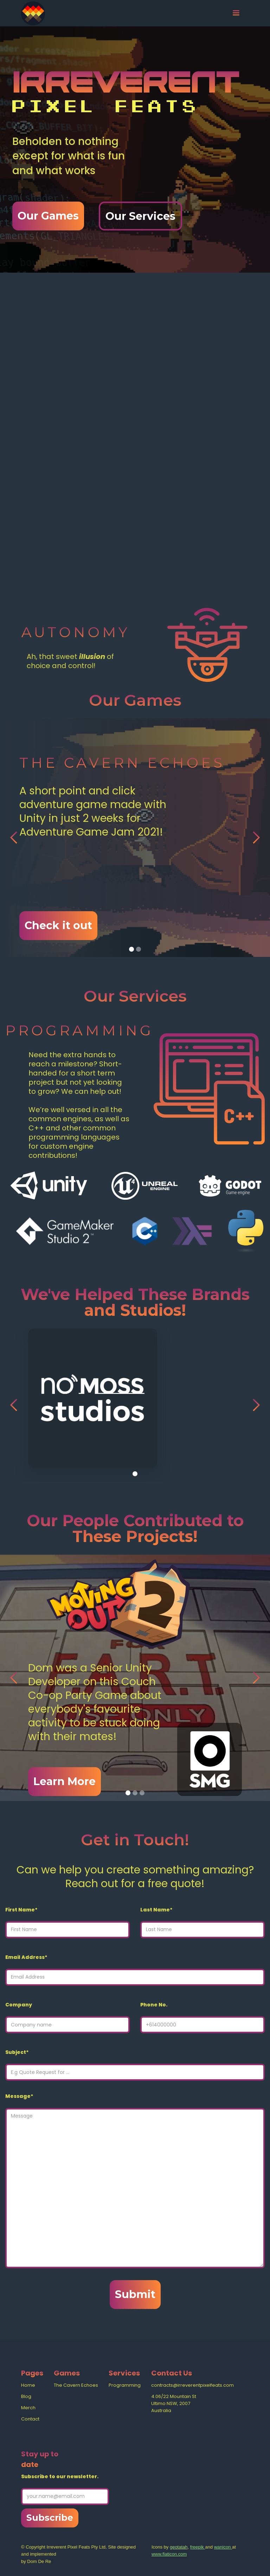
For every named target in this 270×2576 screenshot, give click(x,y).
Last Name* (156, 1909)
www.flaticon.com (169, 2554)
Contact (30, 2419)
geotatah (179, 2547)
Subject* (17, 2052)
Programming (125, 2385)
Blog (26, 2396)
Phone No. (153, 2004)
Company (18, 2004)
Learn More (64, 1781)
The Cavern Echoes (76, 2385)
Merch (28, 2407)
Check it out (58, 925)
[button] (236, 13)
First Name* (21, 1909)
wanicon (223, 2547)
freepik (197, 2547)
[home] (33, 13)
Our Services (140, 216)
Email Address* (26, 1957)
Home (28, 2385)
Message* (19, 2096)
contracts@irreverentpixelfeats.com (192, 2385)
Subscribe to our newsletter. (59, 2476)
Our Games (48, 215)
